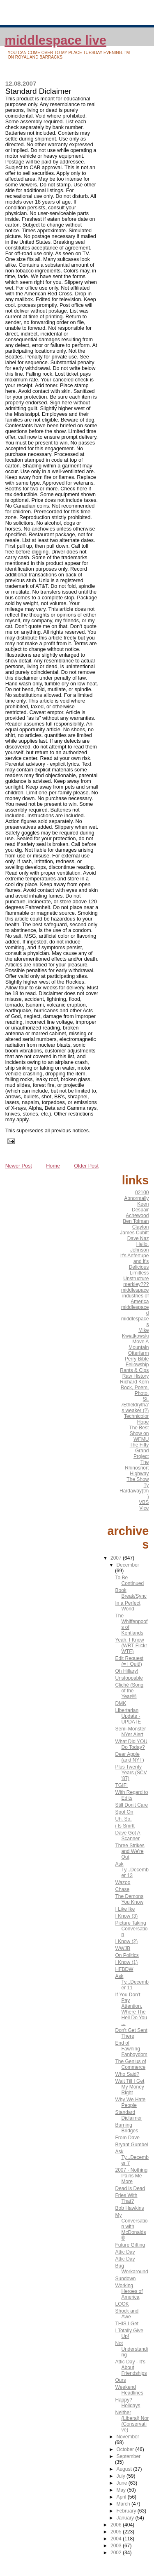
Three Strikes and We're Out (129, 1851)
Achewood (137, 1215)
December (127, 1565)
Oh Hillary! (126, 1671)
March (123, 2504)
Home (53, 1166)
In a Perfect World (127, 1606)
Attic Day (125, 2252)
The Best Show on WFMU (139, 1433)
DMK (120, 1703)
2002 (116, 2553)
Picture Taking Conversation (131, 1928)
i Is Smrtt (124, 1826)
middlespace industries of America (135, 1295)
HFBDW (124, 1969)
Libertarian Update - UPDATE (128, 1716)
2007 (116, 1558)
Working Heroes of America (129, 2291)
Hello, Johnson (139, 1247)
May (121, 2490)
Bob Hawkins (129, 2208)
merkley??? (136, 1284)
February (126, 2511)
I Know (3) (126, 1916)
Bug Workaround (131, 2268)
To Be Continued (129, 1580)
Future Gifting (130, 2245)
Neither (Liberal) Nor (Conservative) (132, 2421)
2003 (116, 2546)
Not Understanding (131, 2349)
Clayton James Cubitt (134, 1230)
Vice (144, 1508)
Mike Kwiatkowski (135, 1333)
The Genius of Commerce (130, 2064)
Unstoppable (129, 1678)
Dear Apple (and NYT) (129, 1757)
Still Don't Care (131, 1805)
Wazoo (122, 1882)
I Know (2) (126, 1941)
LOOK (122, 2304)
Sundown (125, 2278)
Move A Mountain (139, 1344)
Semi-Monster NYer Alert (130, 1731)
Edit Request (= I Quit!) (129, 1661)
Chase (122, 1889)
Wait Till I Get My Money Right (129, 2086)
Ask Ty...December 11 (131, 1982)
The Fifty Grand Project (139, 1450)
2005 (116, 2532)
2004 (116, 2539)
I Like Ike (125, 1909)
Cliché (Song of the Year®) (129, 1690)
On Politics (126, 1955)
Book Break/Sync (130, 1593)
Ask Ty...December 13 (131, 1869)
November (127, 2437)
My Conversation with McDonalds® (131, 2226)
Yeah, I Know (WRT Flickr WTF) (131, 1645)
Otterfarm (138, 1353)
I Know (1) (126, 1962)
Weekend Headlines (129, 2390)
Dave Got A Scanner (127, 1835)
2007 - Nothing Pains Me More (131, 2175)
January (125, 2518)
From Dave (127, 2138)
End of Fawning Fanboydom (131, 2048)
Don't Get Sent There (131, 2033)
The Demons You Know (129, 1899)
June (122, 2483)
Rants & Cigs (134, 1370)
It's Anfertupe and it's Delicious (134, 1261)
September (128, 2456)
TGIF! (121, 1785)
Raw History (135, 1376)
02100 (142, 1192)
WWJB (122, 1948)
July (121, 2476)
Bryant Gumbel (131, 2144)
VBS (144, 1502)
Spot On (124, 1812)
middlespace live (55, 40)
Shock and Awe (126, 2314)
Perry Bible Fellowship (137, 1361)
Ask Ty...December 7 (131, 2157)
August (124, 2469)
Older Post (86, 1166)
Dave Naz (138, 1238)
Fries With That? (126, 2198)
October (125, 2449)
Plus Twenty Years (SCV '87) (131, 1772)
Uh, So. (123, 1819)
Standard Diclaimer (128, 2115)
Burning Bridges (126, 2128)
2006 (116, 2525)
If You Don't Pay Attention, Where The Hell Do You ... (131, 2009)
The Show (137, 1479)
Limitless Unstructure (136, 1275)
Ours (120, 2380)
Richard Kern (134, 1382)
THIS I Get (126, 2324)
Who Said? (127, 2074)
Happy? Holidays (127, 2402)
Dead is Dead (130, 2188)
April (121, 2497)
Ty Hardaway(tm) (134, 1490)
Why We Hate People (130, 2102)
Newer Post (18, 1166)
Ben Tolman (136, 1221)
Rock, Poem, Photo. (135, 1390)
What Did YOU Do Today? (131, 1744)
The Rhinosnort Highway (137, 1467)
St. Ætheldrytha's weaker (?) (135, 1404)
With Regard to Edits (131, 1795)
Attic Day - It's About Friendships (131, 2367)
